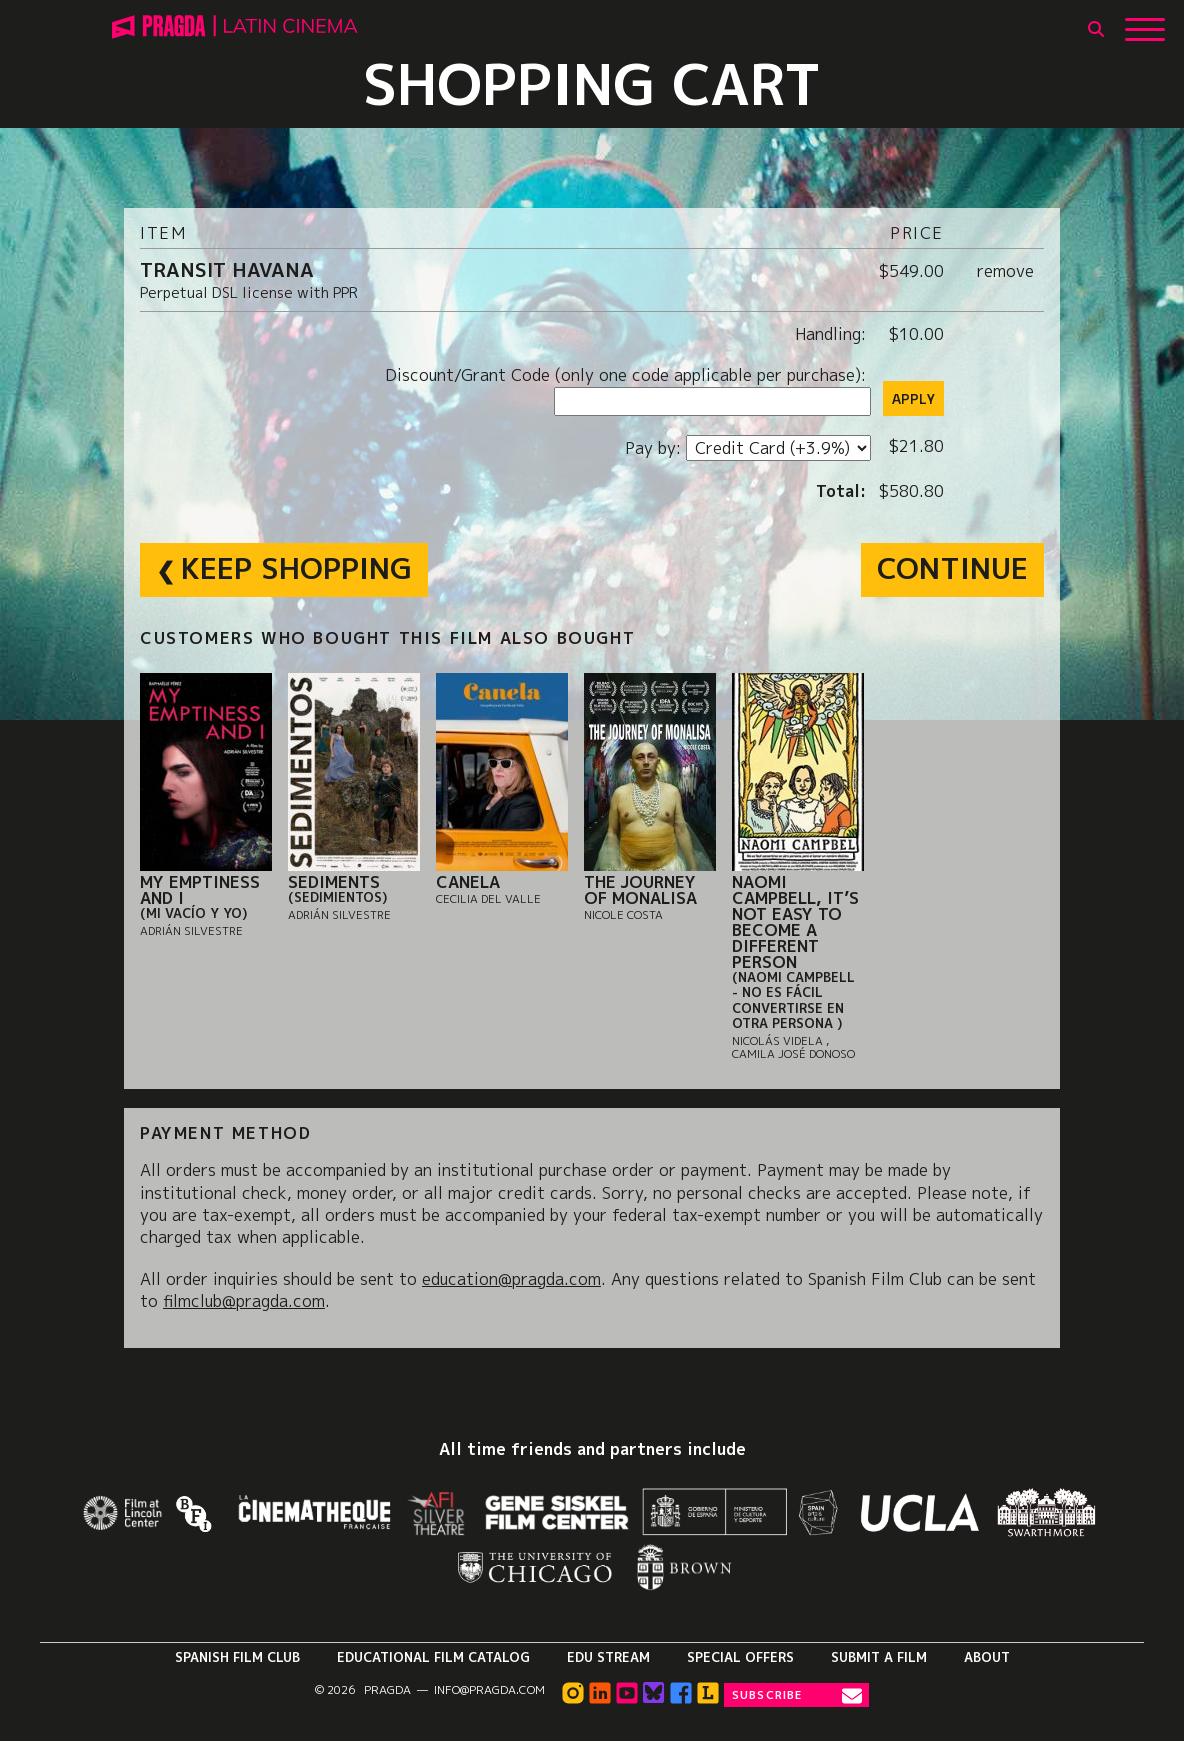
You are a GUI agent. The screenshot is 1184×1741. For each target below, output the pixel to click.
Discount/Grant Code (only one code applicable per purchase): (628, 375)
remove (1005, 271)
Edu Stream (608, 1657)
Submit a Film (879, 1657)
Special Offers (740, 1657)
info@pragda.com (489, 1690)
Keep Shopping (296, 568)
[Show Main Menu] (1145, 22)
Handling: (833, 334)
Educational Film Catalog (433, 1657)
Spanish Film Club (237, 1657)
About (987, 1657)
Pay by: (655, 448)
